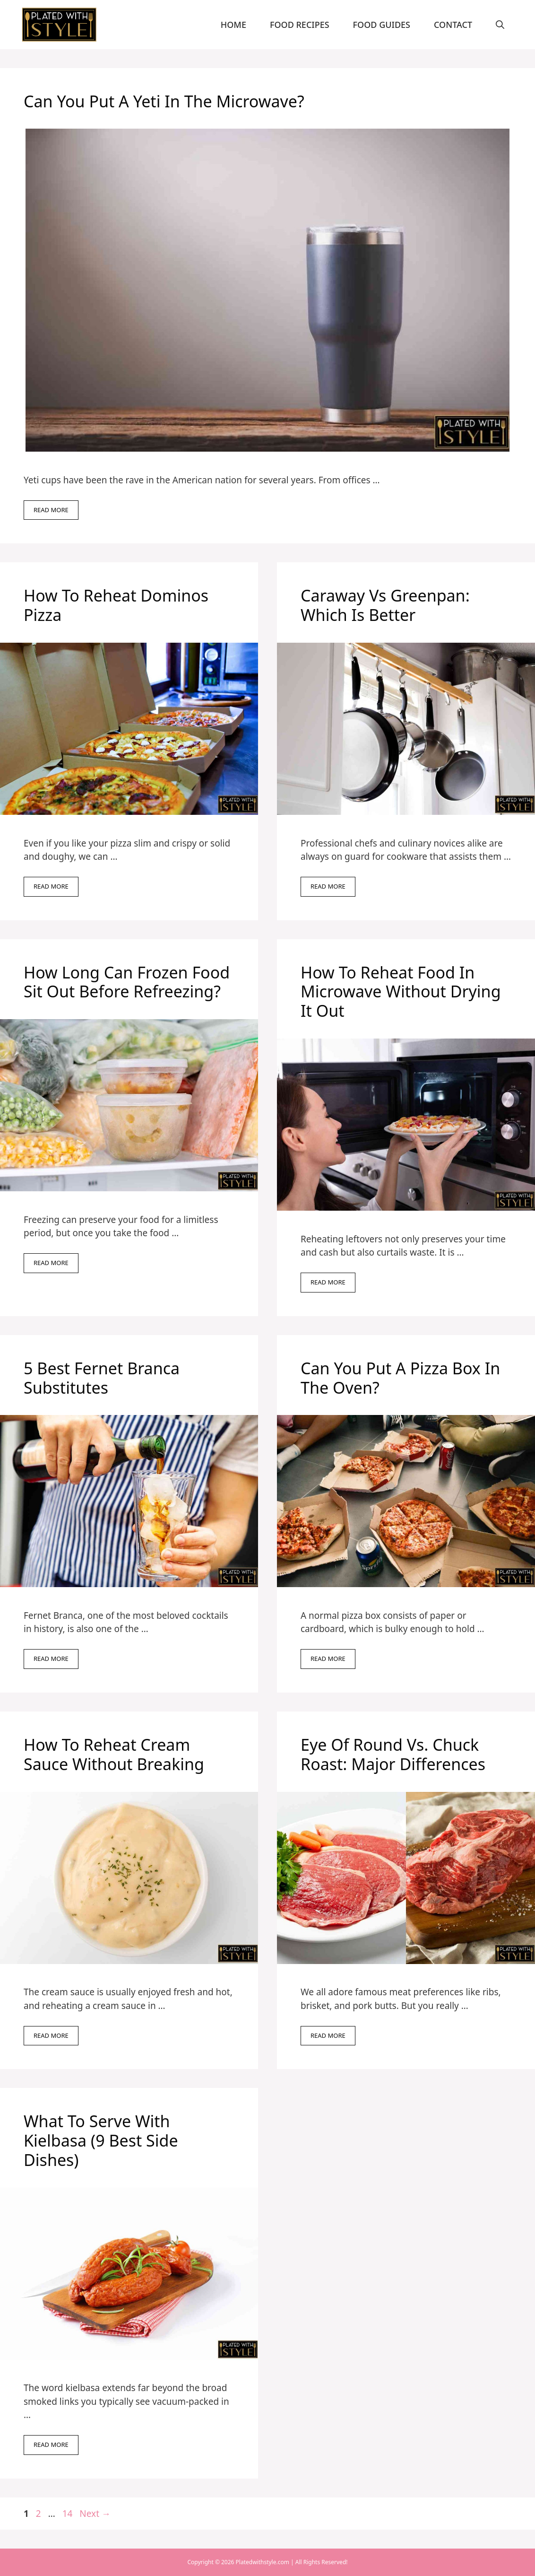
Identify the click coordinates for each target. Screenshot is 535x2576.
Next (95, 2513)
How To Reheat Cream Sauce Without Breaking (116, 1754)
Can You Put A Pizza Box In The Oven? (400, 1377)
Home (233, 24)
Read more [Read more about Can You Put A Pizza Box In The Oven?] (328, 1658)
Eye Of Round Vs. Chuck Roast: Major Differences (393, 1754)
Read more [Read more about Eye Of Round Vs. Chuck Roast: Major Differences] (328, 2035)
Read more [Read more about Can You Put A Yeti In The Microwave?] (51, 510)
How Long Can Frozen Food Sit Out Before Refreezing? (127, 982)
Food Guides (381, 24)
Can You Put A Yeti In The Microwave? (164, 101)
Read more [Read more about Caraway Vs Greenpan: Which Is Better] (328, 886)
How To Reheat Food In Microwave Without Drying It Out (401, 991)
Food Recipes (299, 24)
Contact (453, 24)
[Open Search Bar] (500, 24)
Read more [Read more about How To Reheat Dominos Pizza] (51, 886)
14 (68, 2513)
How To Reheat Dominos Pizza (116, 605)
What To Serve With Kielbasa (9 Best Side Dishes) (101, 2140)
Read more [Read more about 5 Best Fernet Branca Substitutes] (51, 1658)
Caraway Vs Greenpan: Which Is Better (385, 605)
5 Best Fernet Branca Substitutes (102, 1377)
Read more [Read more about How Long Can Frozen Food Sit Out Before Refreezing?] (51, 1262)
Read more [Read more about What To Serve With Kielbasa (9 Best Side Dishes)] (51, 2444)
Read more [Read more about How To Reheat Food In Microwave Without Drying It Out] (328, 1282)
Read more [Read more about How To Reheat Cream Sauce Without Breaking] (51, 2035)
